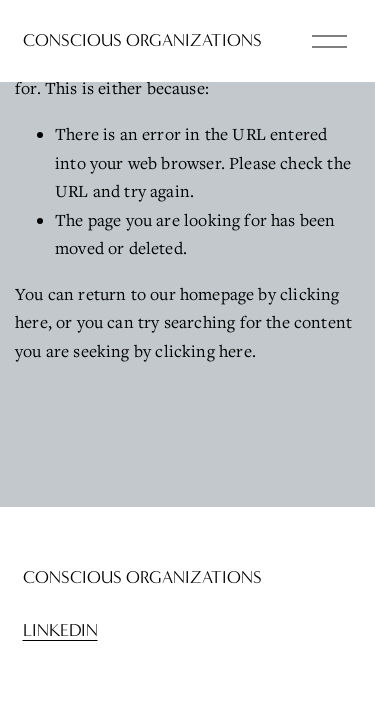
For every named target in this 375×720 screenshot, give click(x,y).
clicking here (203, 351)
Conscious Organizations (142, 40)
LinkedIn (60, 630)
